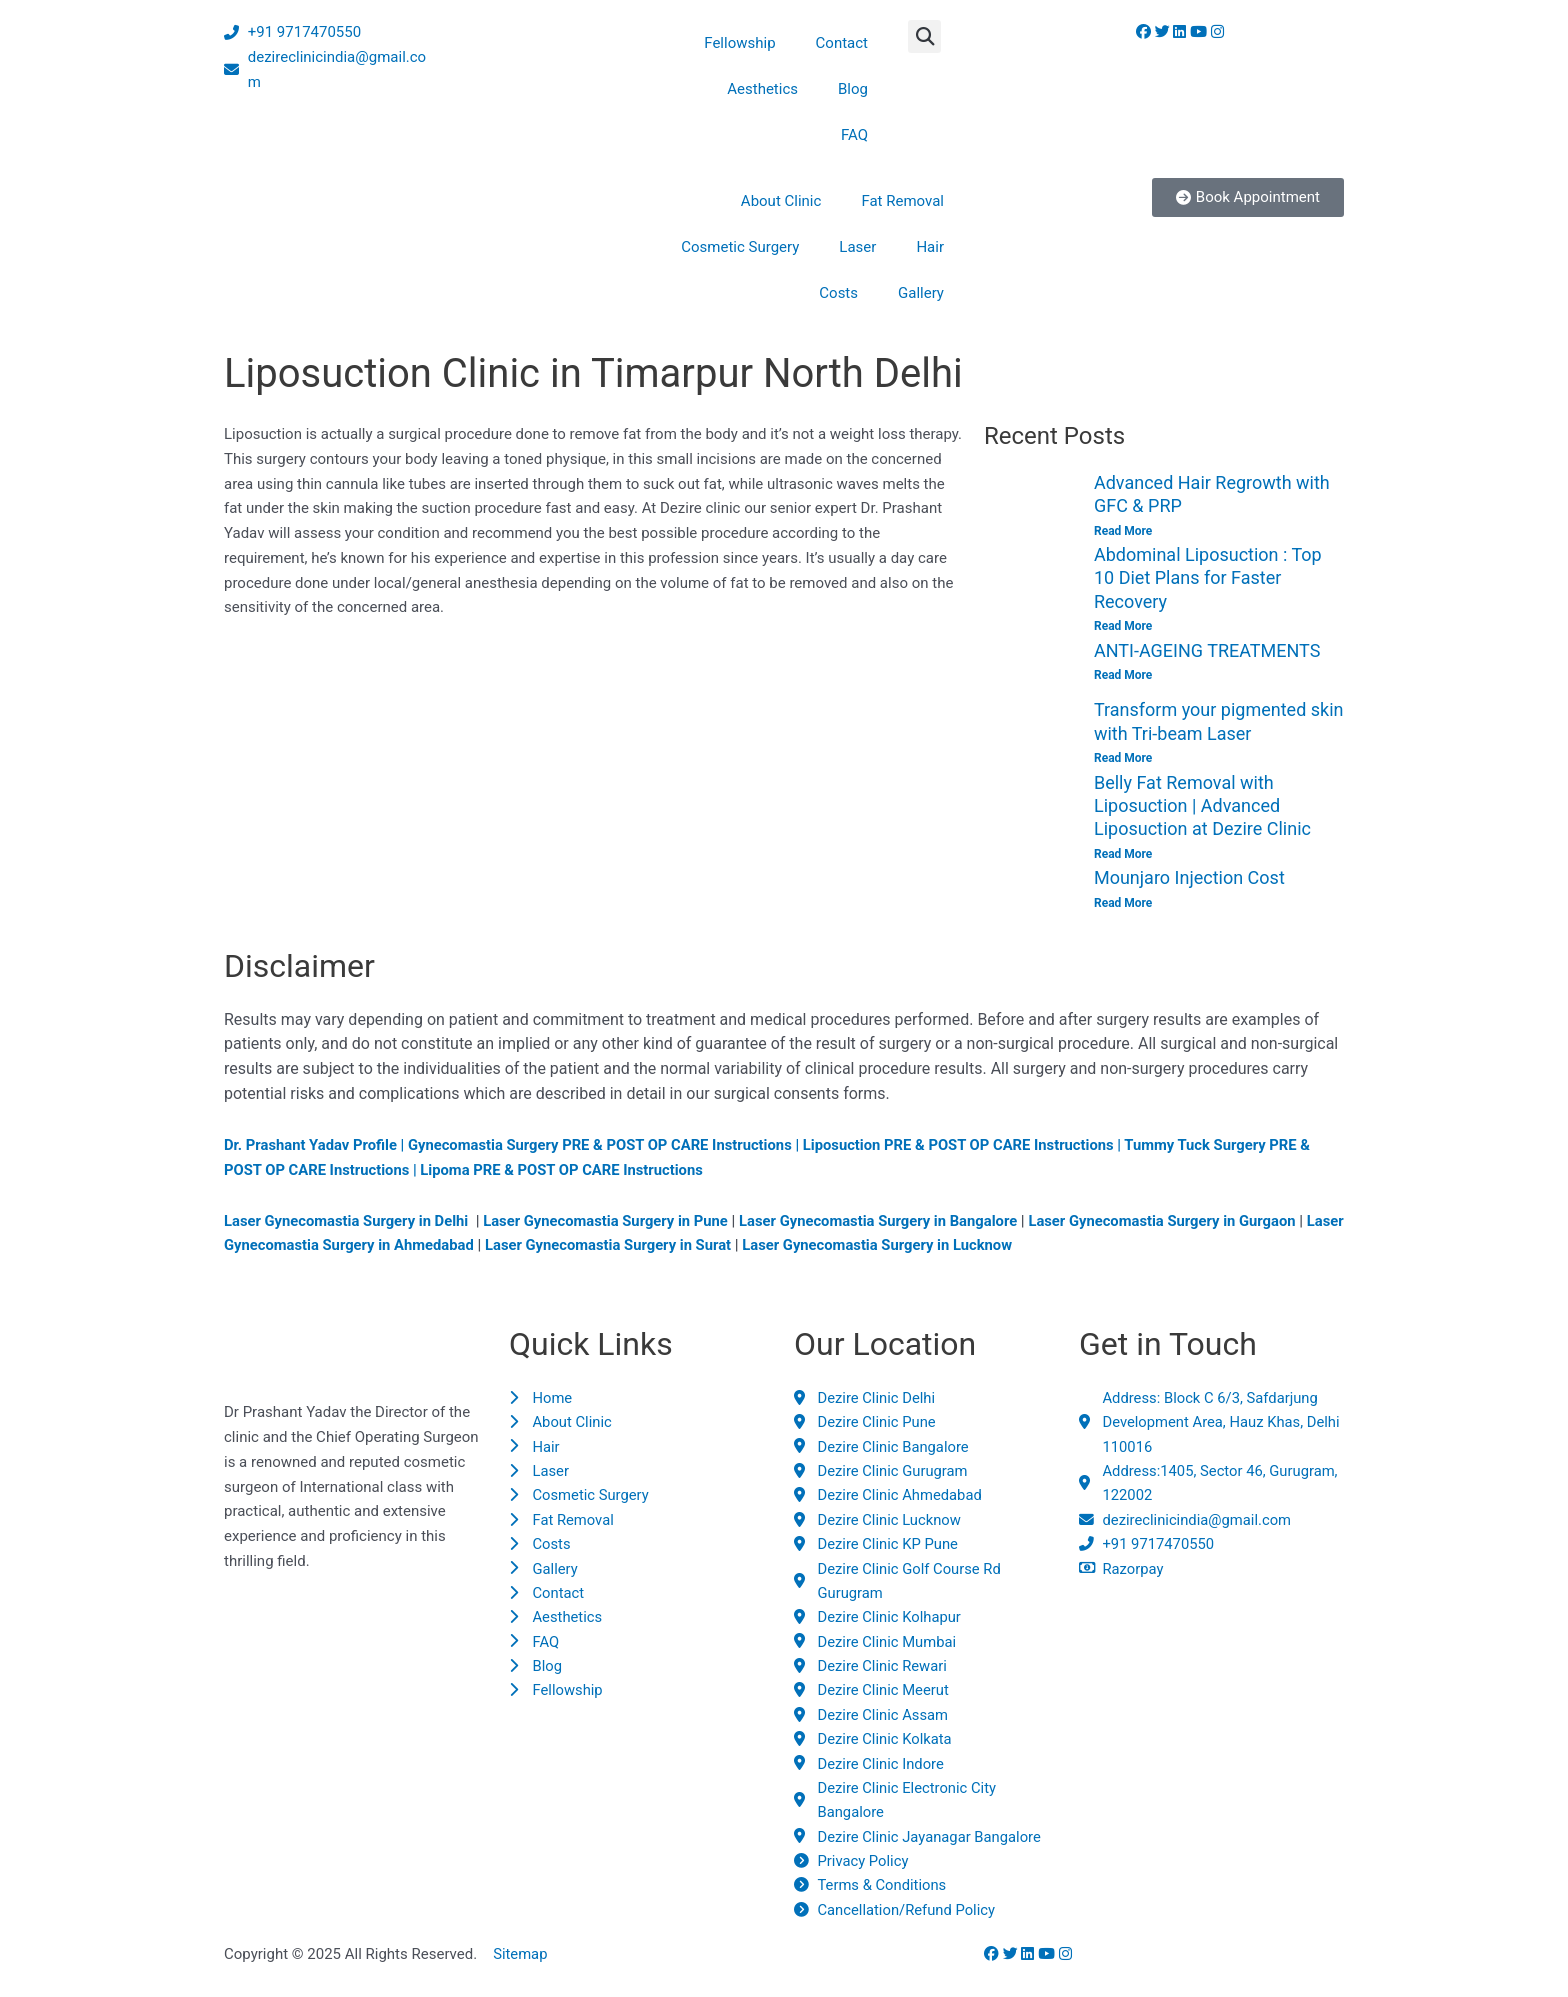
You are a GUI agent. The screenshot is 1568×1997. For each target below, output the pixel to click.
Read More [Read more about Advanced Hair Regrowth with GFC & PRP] (1123, 531)
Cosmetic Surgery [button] (740, 247)
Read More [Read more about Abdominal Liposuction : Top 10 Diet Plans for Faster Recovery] (1123, 627)
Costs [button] (838, 293)
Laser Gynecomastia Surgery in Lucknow (932, 1247)
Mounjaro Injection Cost (1189, 879)
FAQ (854, 135)
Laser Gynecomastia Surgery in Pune (611, 1222)
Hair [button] (930, 247)
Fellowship (739, 43)
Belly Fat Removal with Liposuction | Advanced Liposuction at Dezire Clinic (1202, 807)
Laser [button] (857, 247)
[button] (924, 36)
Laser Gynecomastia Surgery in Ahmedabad (375, 1247)
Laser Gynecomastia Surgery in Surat (659, 1247)
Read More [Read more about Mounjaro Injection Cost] (1123, 904)
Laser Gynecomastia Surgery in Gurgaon (1176, 1222)
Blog (853, 89)
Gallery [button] (921, 293)
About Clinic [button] (781, 201)
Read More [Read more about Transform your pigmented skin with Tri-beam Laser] (1123, 759)
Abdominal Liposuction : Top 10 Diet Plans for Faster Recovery (1208, 578)
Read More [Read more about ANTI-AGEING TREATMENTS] (1123, 676)
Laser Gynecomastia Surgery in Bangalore (888, 1222)
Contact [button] (842, 43)
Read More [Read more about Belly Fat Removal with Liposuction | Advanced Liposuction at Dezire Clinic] (1123, 855)
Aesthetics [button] (762, 89)
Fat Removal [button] (902, 201)
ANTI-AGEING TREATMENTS (1207, 650)
